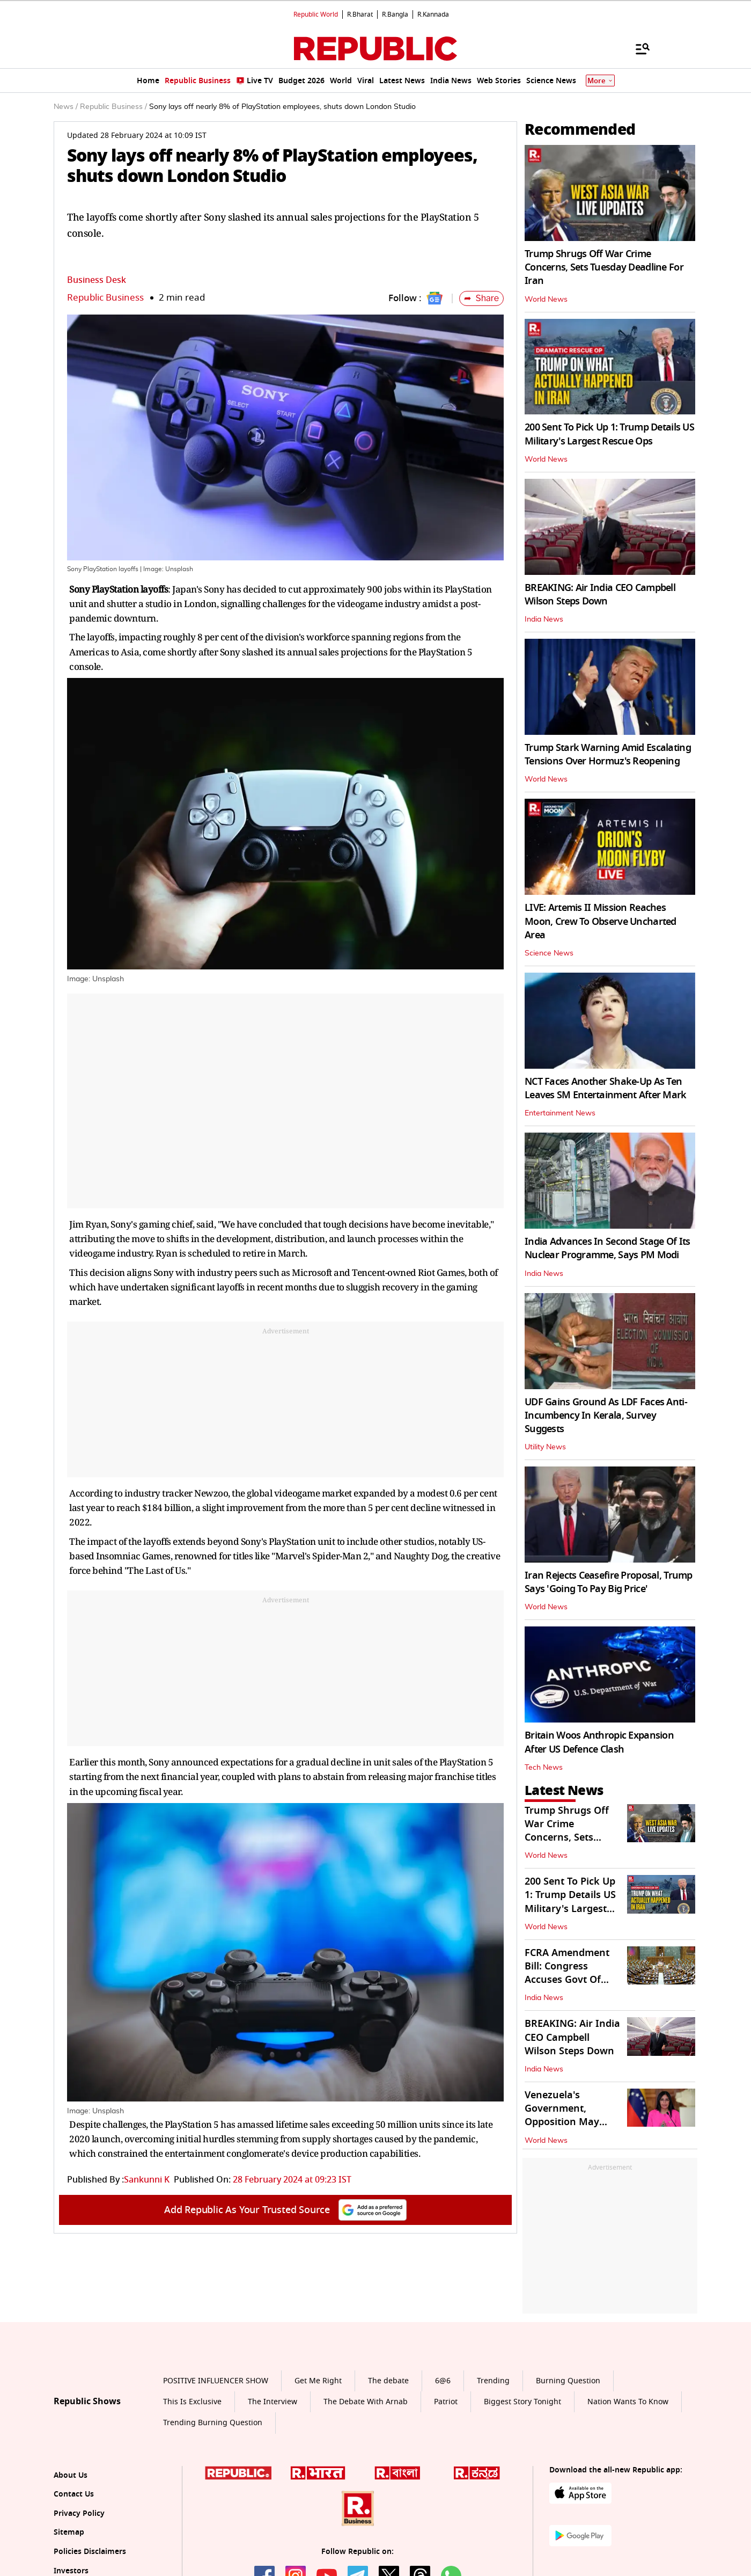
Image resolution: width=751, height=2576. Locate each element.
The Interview (272, 2401)
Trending (493, 2381)
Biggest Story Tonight (522, 2401)
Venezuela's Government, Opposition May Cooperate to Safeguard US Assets (573, 2122)
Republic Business (105, 297)
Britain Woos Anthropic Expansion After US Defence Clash (599, 1742)
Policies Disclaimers (90, 2551)
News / (66, 107)
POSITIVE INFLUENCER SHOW (215, 2381)
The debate (388, 2381)
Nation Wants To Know (627, 2401)
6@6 (443, 2381)
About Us (70, 2475)
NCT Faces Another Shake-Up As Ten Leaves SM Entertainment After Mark (606, 1088)
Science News (549, 953)
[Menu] (637, 48)
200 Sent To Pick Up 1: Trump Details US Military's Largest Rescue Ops (609, 434)
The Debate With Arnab (365, 2401)
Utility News (545, 1447)
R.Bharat (360, 14)
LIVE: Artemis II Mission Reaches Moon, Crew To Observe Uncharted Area (600, 921)
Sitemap (69, 2532)
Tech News (544, 1767)
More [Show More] (600, 81)
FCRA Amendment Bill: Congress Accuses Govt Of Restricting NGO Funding (567, 1980)
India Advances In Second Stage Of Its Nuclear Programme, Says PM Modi (607, 1248)
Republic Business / (113, 107)
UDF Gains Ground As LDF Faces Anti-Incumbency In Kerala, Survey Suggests (606, 1415)
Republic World (315, 14)
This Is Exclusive (192, 2401)
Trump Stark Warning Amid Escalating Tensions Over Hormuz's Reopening (608, 754)
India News (544, 619)
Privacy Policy (79, 2513)
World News (546, 299)
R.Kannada (433, 14)
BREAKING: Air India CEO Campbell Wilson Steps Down (600, 594)
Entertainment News (560, 1113)
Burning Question (568, 2381)
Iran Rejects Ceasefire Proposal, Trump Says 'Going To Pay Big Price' (609, 1582)
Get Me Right (318, 2381)
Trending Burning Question (212, 2422)
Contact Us (74, 2494)
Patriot (446, 2401)
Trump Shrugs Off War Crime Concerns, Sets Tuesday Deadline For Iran (604, 267)
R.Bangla (395, 14)
